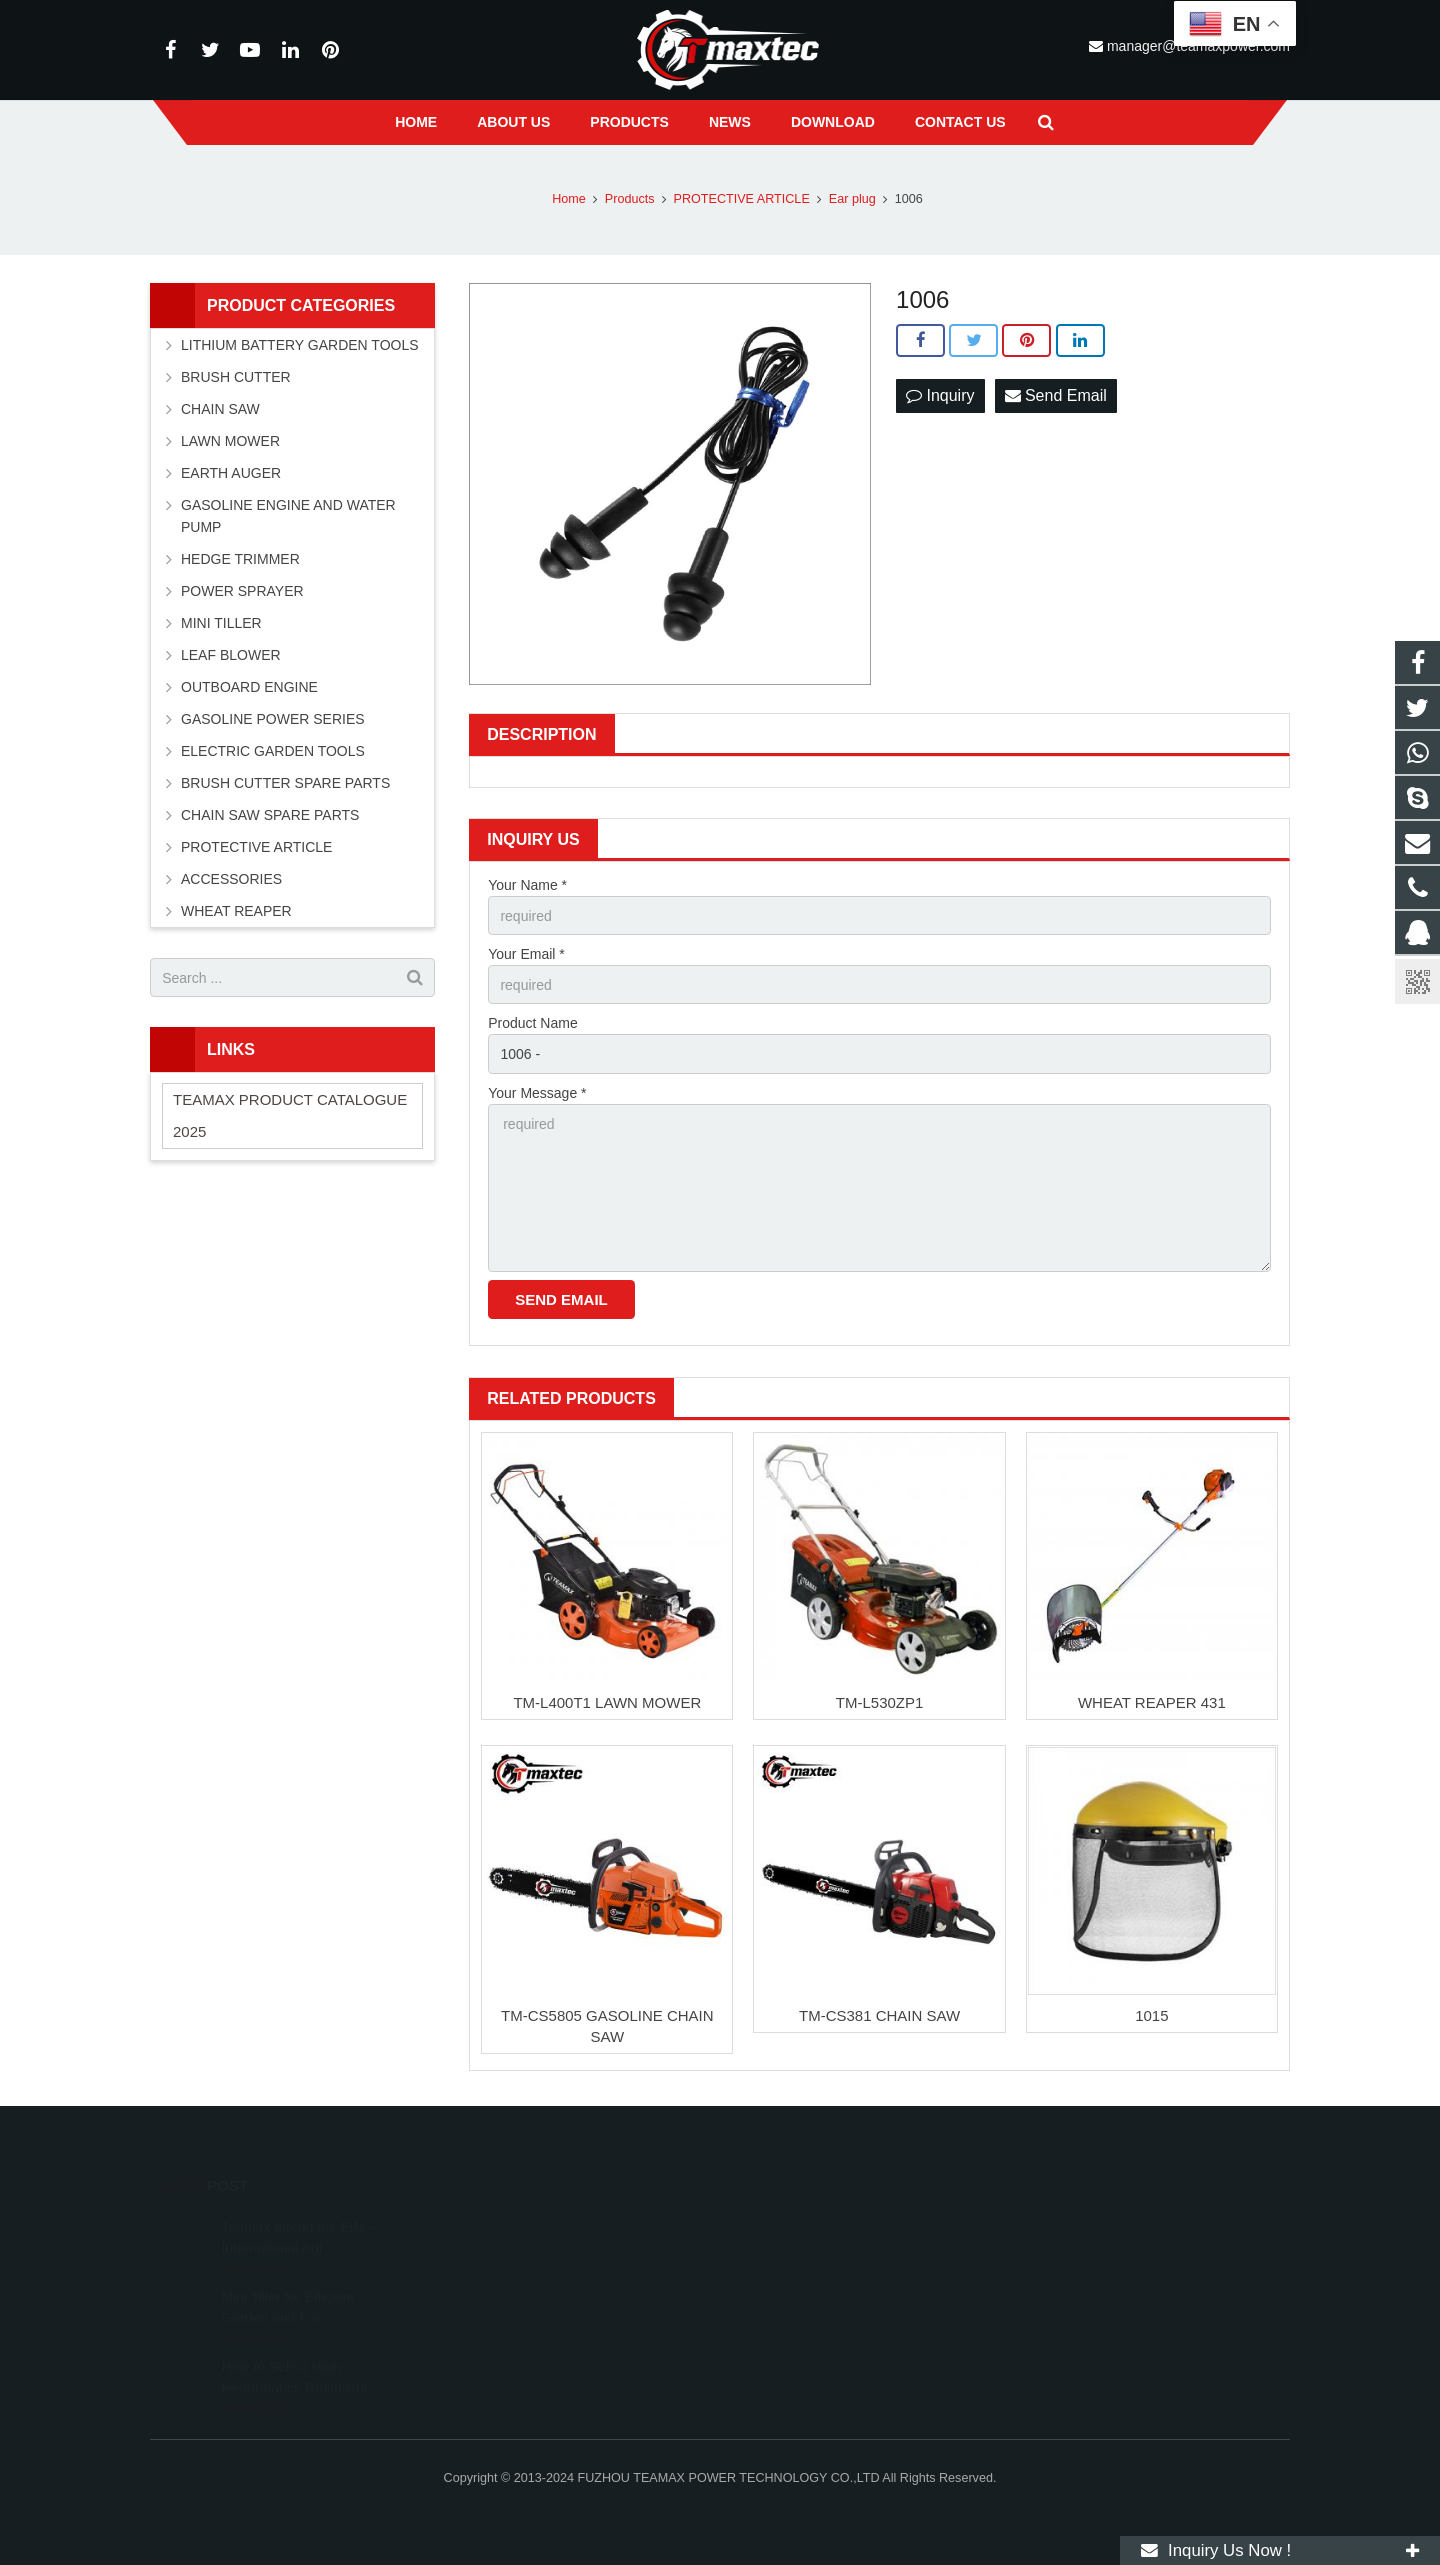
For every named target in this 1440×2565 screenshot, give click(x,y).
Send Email (1056, 395)
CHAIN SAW (220, 409)
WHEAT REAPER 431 (1152, 1702)
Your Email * (526, 954)
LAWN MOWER (230, 441)
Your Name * (527, 885)
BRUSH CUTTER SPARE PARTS (285, 783)
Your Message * (537, 1093)
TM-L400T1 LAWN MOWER (607, 1702)
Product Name (532, 1023)
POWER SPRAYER (242, 591)
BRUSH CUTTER (236, 377)
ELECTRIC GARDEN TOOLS (273, 751)
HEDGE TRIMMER (240, 559)
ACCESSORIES (231, 879)
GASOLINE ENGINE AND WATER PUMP (288, 516)
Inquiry (940, 395)
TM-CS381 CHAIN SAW (879, 2015)
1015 (1151, 2015)
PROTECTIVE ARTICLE (256, 847)
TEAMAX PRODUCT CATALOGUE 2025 (290, 1115)
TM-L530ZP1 (880, 1702)
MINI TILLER (221, 623)
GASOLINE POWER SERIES (273, 719)
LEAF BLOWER (231, 655)
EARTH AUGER (231, 473)
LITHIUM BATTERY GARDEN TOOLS (300, 345)
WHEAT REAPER (236, 911)
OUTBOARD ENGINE (249, 687)
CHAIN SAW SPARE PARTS (270, 815)
